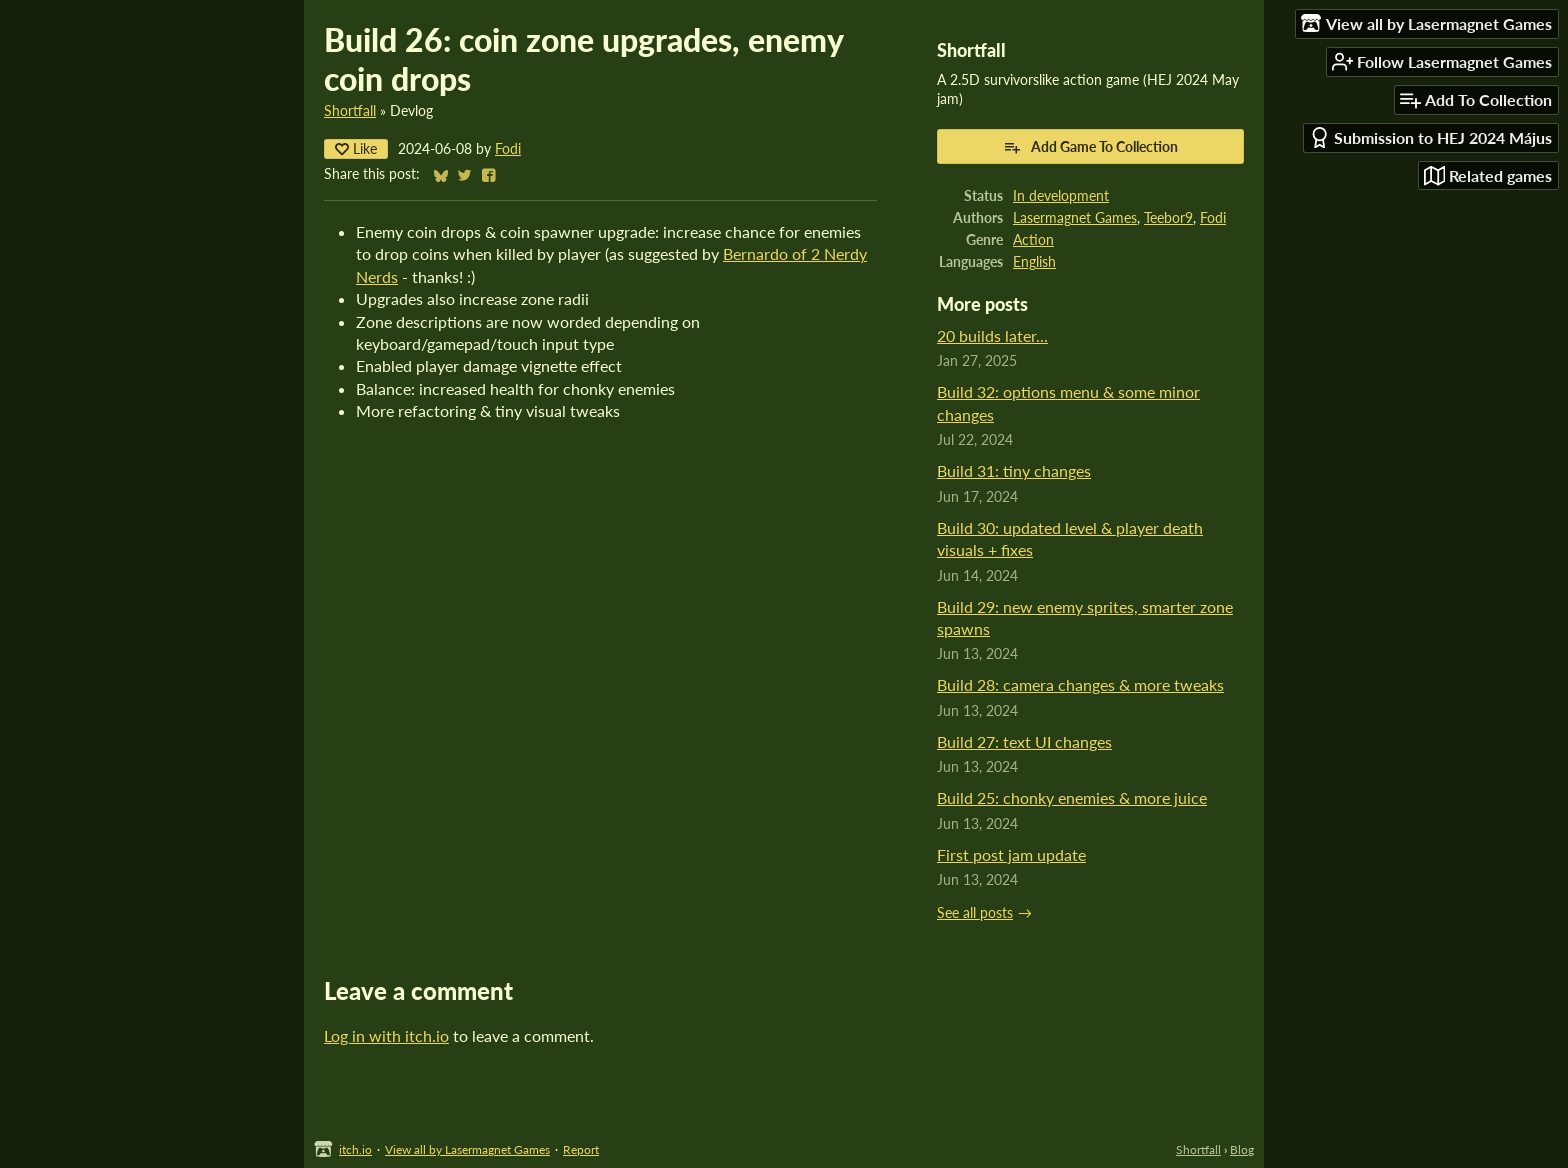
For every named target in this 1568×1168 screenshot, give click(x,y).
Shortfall (350, 111)
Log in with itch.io (386, 1035)
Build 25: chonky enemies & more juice (1072, 797)
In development (1061, 196)
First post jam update (1011, 854)
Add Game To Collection (1090, 147)
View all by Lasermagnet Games (467, 1149)
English (1034, 262)
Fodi (508, 149)
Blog (1242, 1149)
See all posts (975, 913)
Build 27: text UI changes (1024, 741)
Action (1033, 240)
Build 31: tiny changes (1014, 470)
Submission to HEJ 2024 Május (1430, 137)
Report (581, 1149)
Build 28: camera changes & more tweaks (1080, 684)
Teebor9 (1168, 218)
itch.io (355, 1149)
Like (356, 148)
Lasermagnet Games (1075, 218)
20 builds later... (992, 335)
